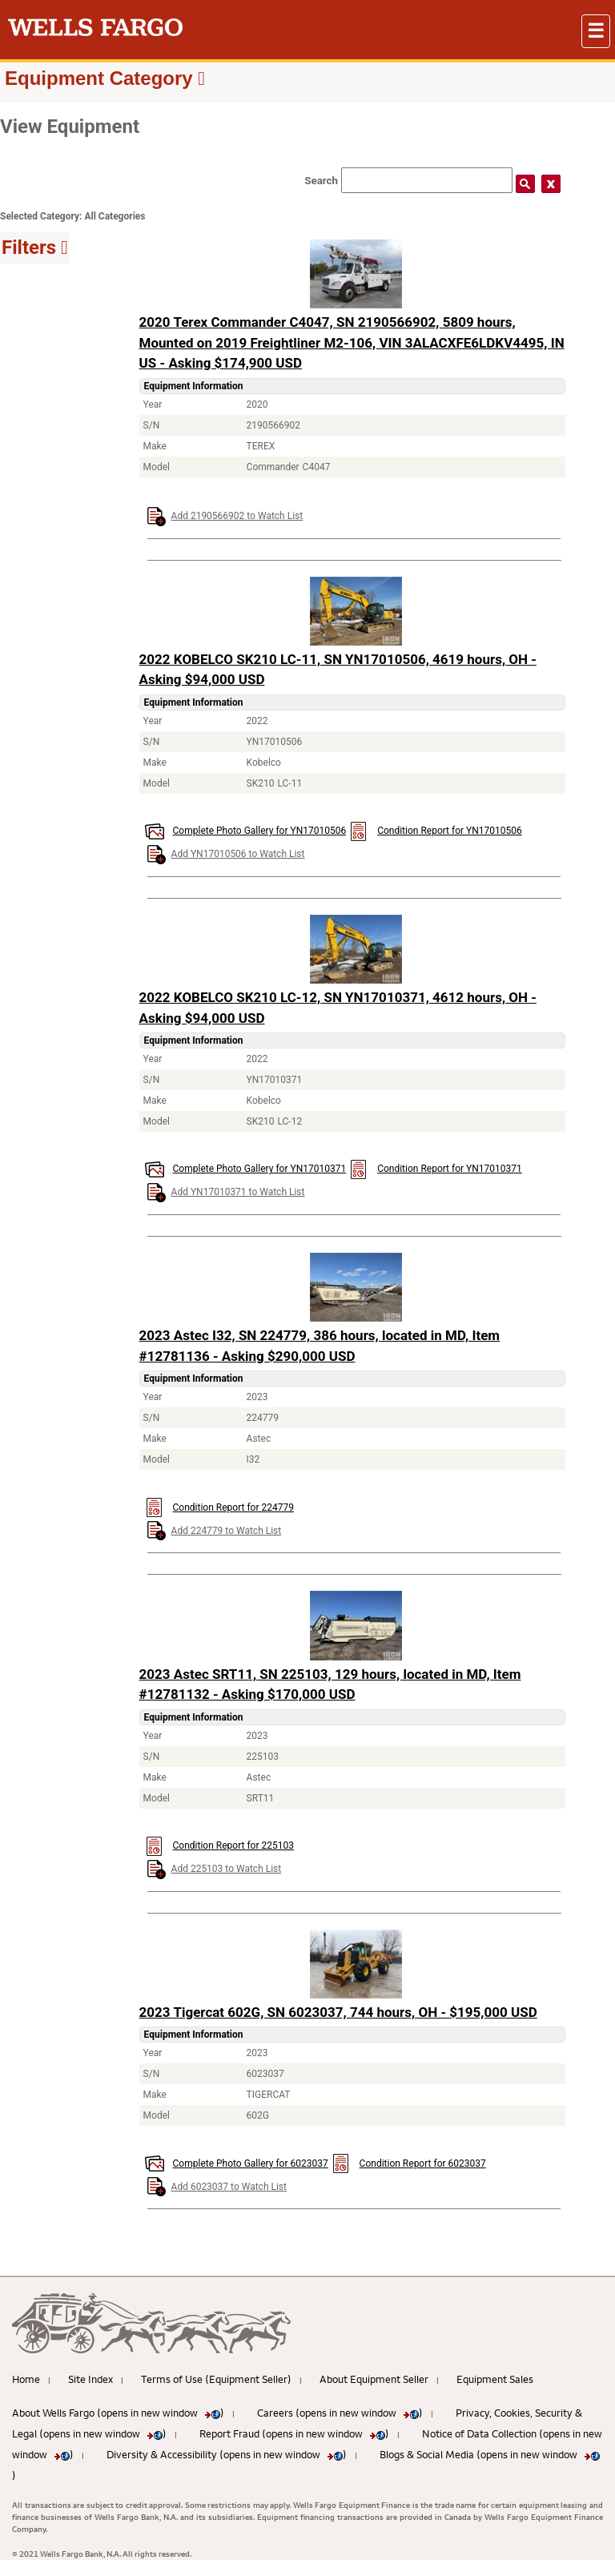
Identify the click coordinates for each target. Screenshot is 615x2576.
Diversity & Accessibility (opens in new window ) (227, 2454)
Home (26, 2379)
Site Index (90, 2379)
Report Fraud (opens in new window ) (294, 2433)
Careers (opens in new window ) (340, 2412)
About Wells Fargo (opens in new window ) (118, 2412)
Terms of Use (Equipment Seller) (216, 2379)
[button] (595, 31)
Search (321, 181)
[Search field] (426, 180)
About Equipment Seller (374, 2379)
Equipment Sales (494, 2379)
